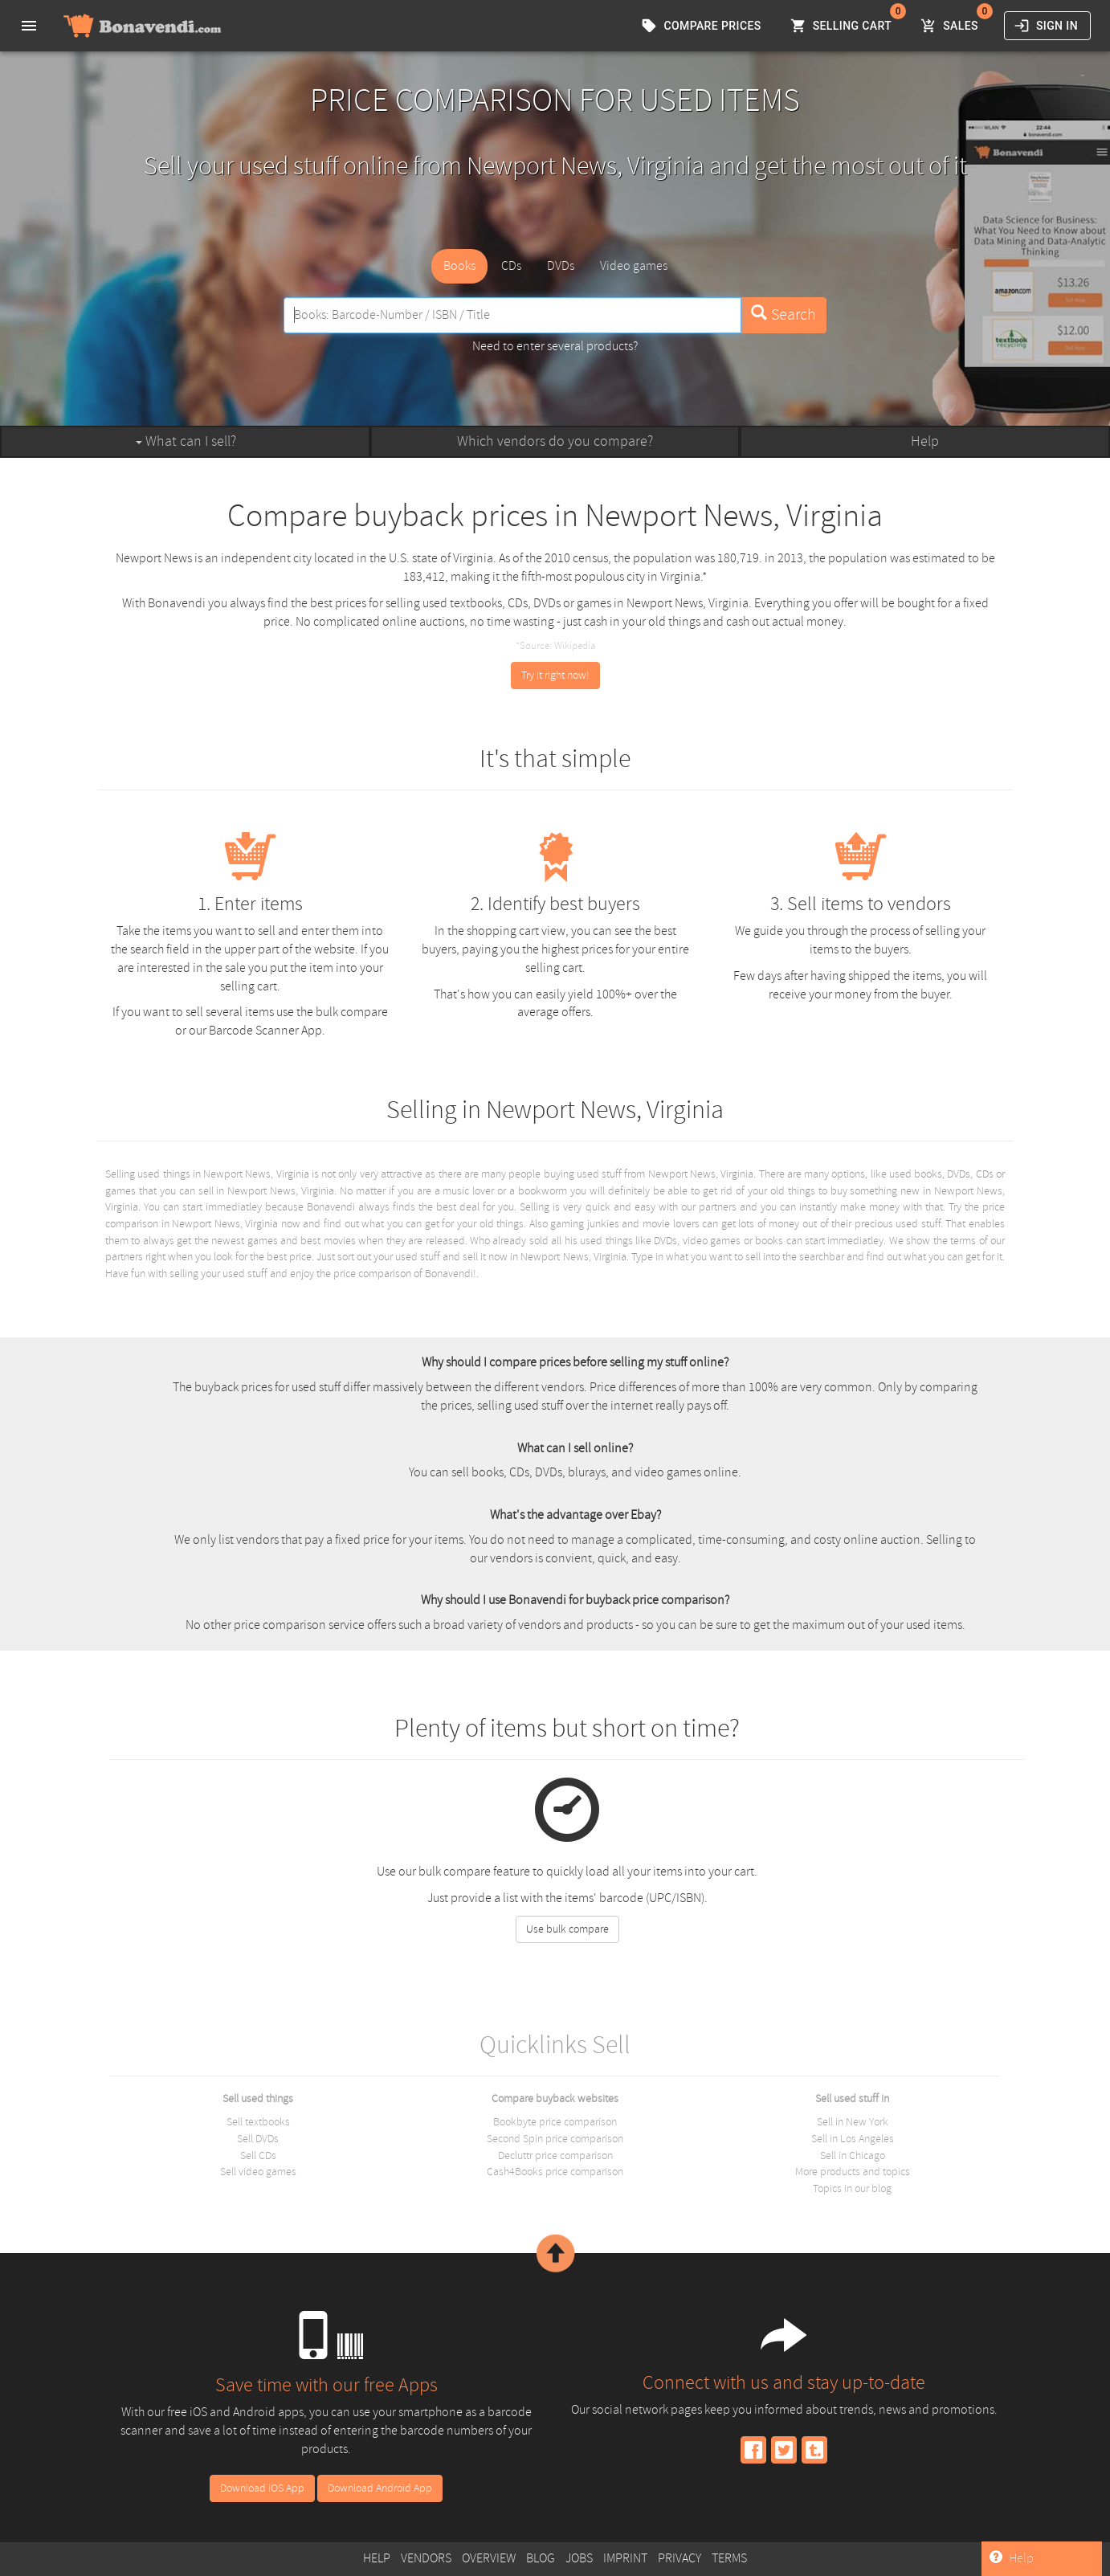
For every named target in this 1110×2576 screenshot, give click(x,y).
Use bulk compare (567, 1929)
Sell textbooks (258, 2122)
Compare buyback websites (555, 2098)
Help (925, 441)
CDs (511, 266)
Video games (633, 266)
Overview (489, 2558)
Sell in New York (852, 2122)
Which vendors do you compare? (555, 441)
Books (459, 266)
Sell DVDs (258, 2138)
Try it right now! (555, 675)
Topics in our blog (852, 2188)
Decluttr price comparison (555, 2155)
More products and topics (852, 2171)
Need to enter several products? (555, 346)
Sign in (1047, 26)
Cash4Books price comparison (555, 2171)
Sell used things (257, 2098)
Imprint (625, 2558)
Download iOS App (262, 2488)
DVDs (560, 266)
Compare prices (702, 26)
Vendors (426, 2558)
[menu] (29, 25)
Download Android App (380, 2488)
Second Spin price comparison (555, 2138)
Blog (540, 2558)
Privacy (679, 2558)
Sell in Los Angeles (852, 2138)
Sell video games (258, 2171)
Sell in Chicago (852, 2155)
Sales (951, 26)
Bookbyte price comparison (555, 2122)
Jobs (579, 2558)
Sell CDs (258, 2155)
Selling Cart (843, 26)
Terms (729, 2558)
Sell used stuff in (852, 2098)
